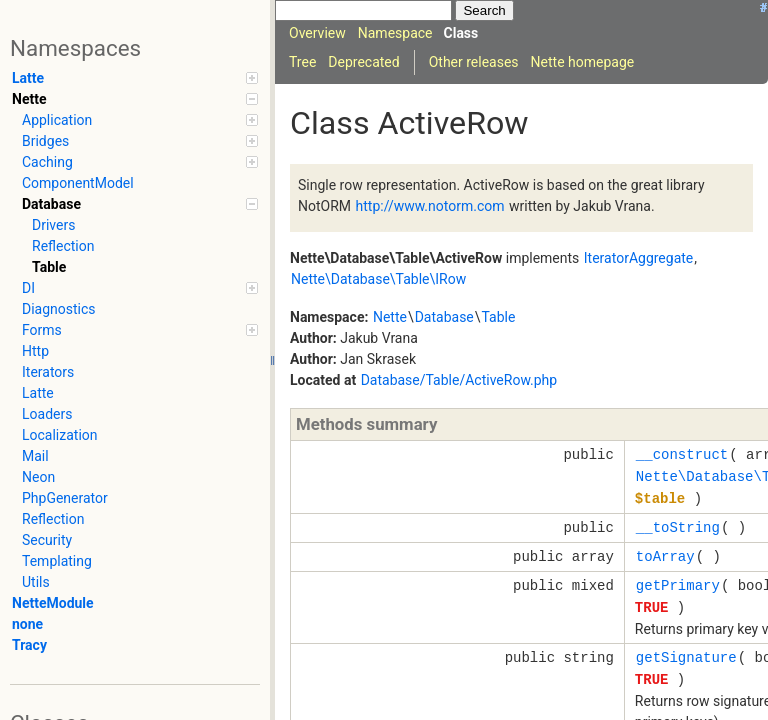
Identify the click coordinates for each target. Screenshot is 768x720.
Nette (135, 99)
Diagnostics (59, 309)
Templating (57, 561)
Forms (140, 330)
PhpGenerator (65, 498)
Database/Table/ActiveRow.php (459, 380)
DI (140, 288)
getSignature (686, 657)
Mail (35, 456)
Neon (38, 477)
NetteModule (53, 603)
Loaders (47, 414)
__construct (682, 454)
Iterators (48, 372)
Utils (36, 582)
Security (47, 540)
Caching (140, 162)
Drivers (53, 225)
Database (140, 204)
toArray (665, 556)
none (27, 624)
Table (49, 267)
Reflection (63, 246)
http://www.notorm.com (430, 206)
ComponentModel (78, 183)
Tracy (29, 645)
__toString (678, 527)
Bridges (140, 141)
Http (35, 351)
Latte (135, 78)
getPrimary (678, 585)
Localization (60, 435)
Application (140, 120)
